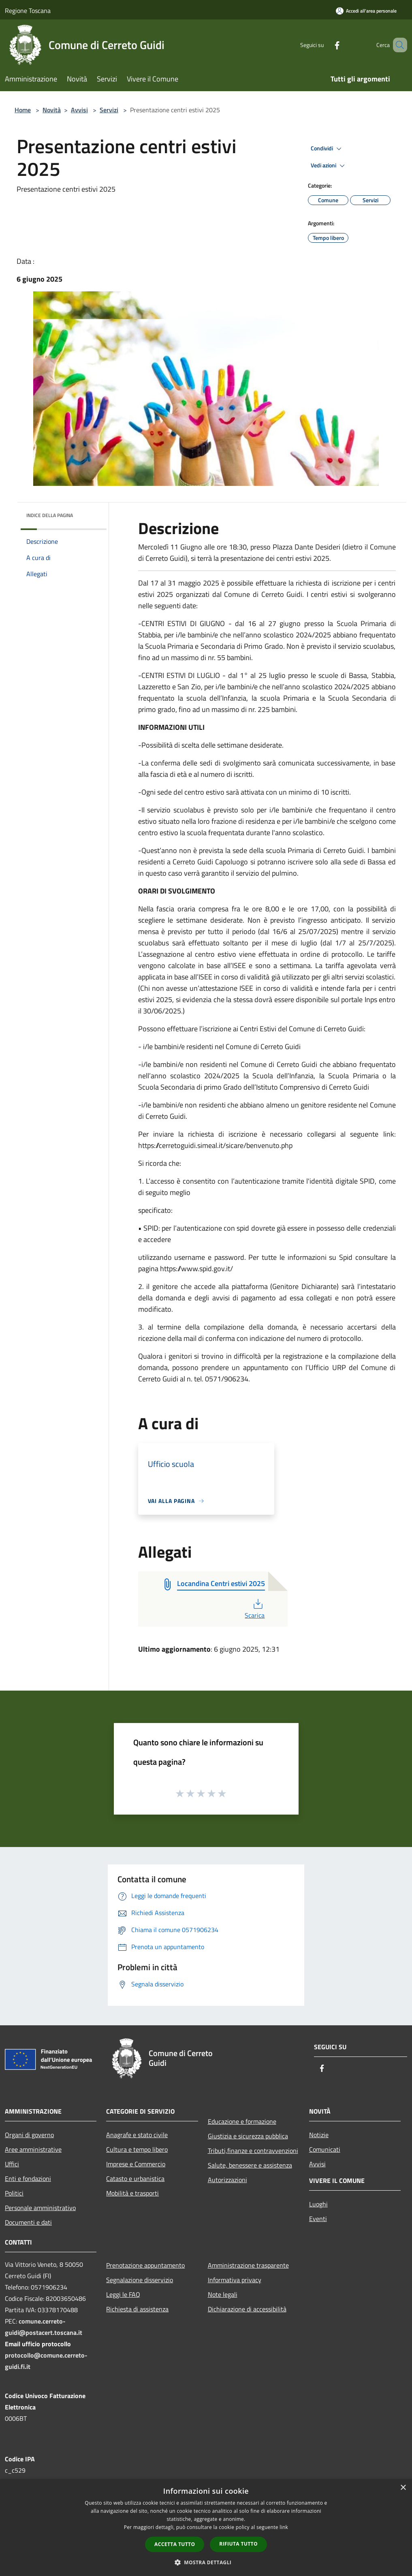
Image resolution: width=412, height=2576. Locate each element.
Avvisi (79, 110)
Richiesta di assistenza (137, 2309)
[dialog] (206, 2527)
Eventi (318, 2218)
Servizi (109, 110)
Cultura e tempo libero (137, 2149)
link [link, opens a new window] (284, 2527)
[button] (206, 2562)
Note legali (222, 2294)
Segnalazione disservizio (139, 2280)
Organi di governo (29, 2135)
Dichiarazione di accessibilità (247, 2309)
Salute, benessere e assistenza (250, 2165)
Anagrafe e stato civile (137, 2135)
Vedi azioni (329, 166)
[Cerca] (397, 45)
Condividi (327, 149)
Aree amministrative (33, 2149)
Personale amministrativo (40, 2208)
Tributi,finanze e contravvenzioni (253, 2150)
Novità (52, 110)
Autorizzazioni (227, 2180)
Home (23, 110)
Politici (14, 2193)
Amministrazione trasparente (248, 2265)
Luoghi (318, 2204)
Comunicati (324, 2149)
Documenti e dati (28, 2222)
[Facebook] (325, 44)
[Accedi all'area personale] (366, 10)
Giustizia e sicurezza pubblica (248, 2136)
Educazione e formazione (242, 2121)
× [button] (403, 2488)
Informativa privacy (234, 2280)
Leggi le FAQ (123, 2294)
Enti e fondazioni (28, 2178)
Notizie (319, 2135)
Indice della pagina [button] (49, 515)
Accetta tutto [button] (174, 2544)
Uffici (12, 2164)
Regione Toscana (28, 10)
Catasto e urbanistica (135, 2178)
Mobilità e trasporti (132, 2193)
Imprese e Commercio (135, 2164)
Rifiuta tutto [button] (238, 2543)
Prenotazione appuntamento (145, 2265)
